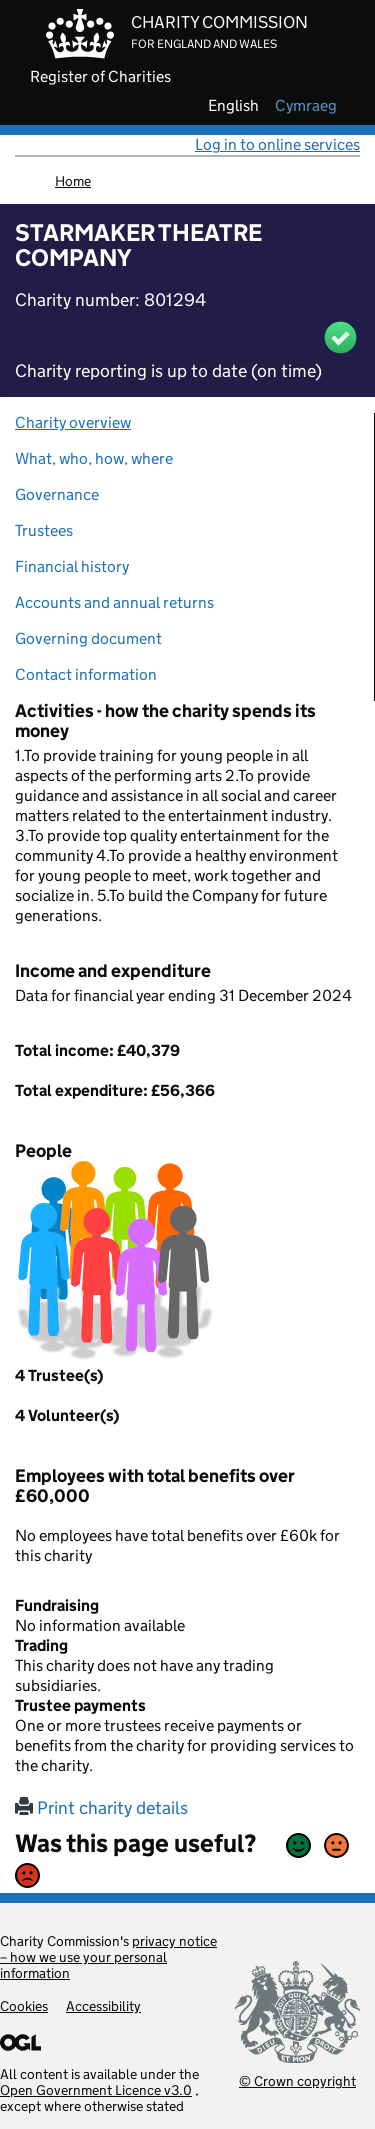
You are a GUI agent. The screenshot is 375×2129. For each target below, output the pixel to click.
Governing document (88, 638)
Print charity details (101, 1808)
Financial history (72, 566)
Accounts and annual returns (114, 602)
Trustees (44, 530)
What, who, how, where (94, 458)
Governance (57, 494)
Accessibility (103, 2006)
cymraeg (306, 106)
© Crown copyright (297, 2080)
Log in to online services (277, 144)
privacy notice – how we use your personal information (108, 1957)
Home (73, 181)
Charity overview (73, 422)
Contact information (86, 674)
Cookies (24, 2006)
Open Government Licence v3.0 (96, 2090)
